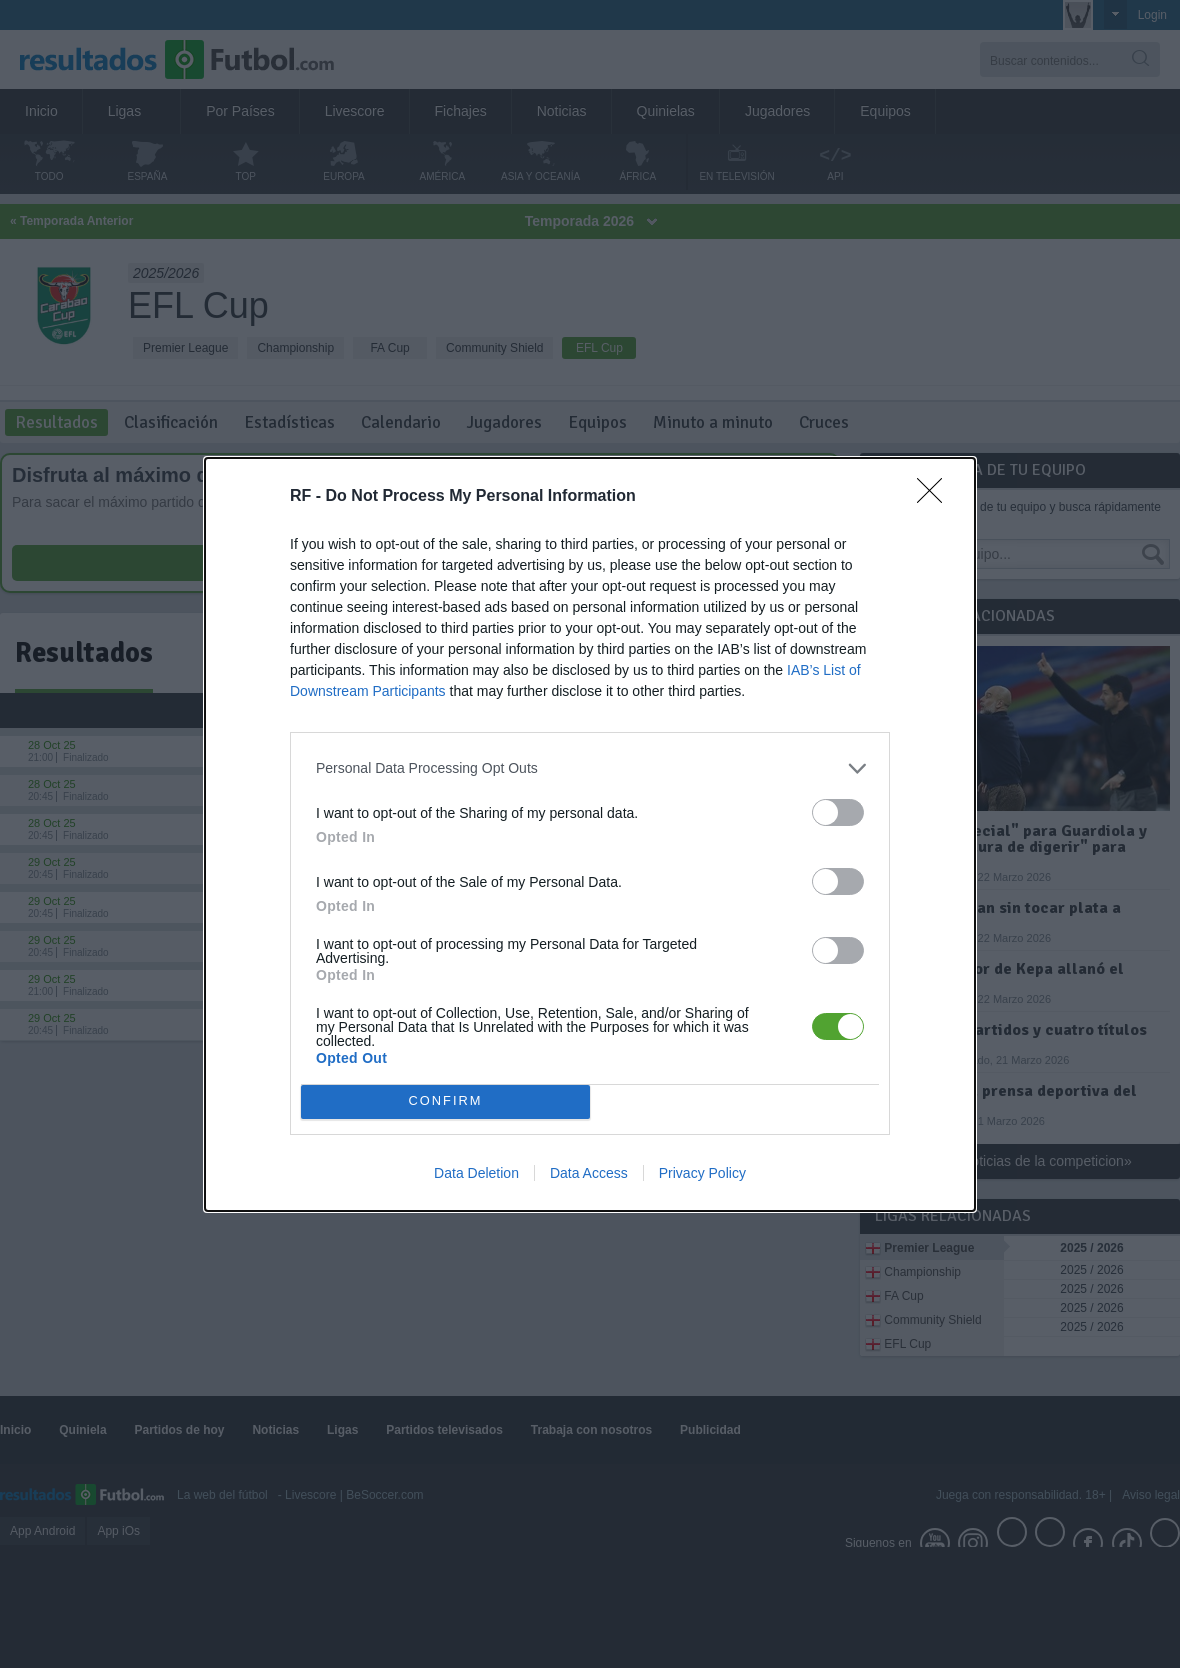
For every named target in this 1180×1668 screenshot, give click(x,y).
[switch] (838, 812)
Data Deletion (476, 1173)
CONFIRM (445, 1101)
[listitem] (590, 768)
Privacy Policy (702, 1173)
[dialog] (590, 834)
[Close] (936, 497)
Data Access (589, 1173)
